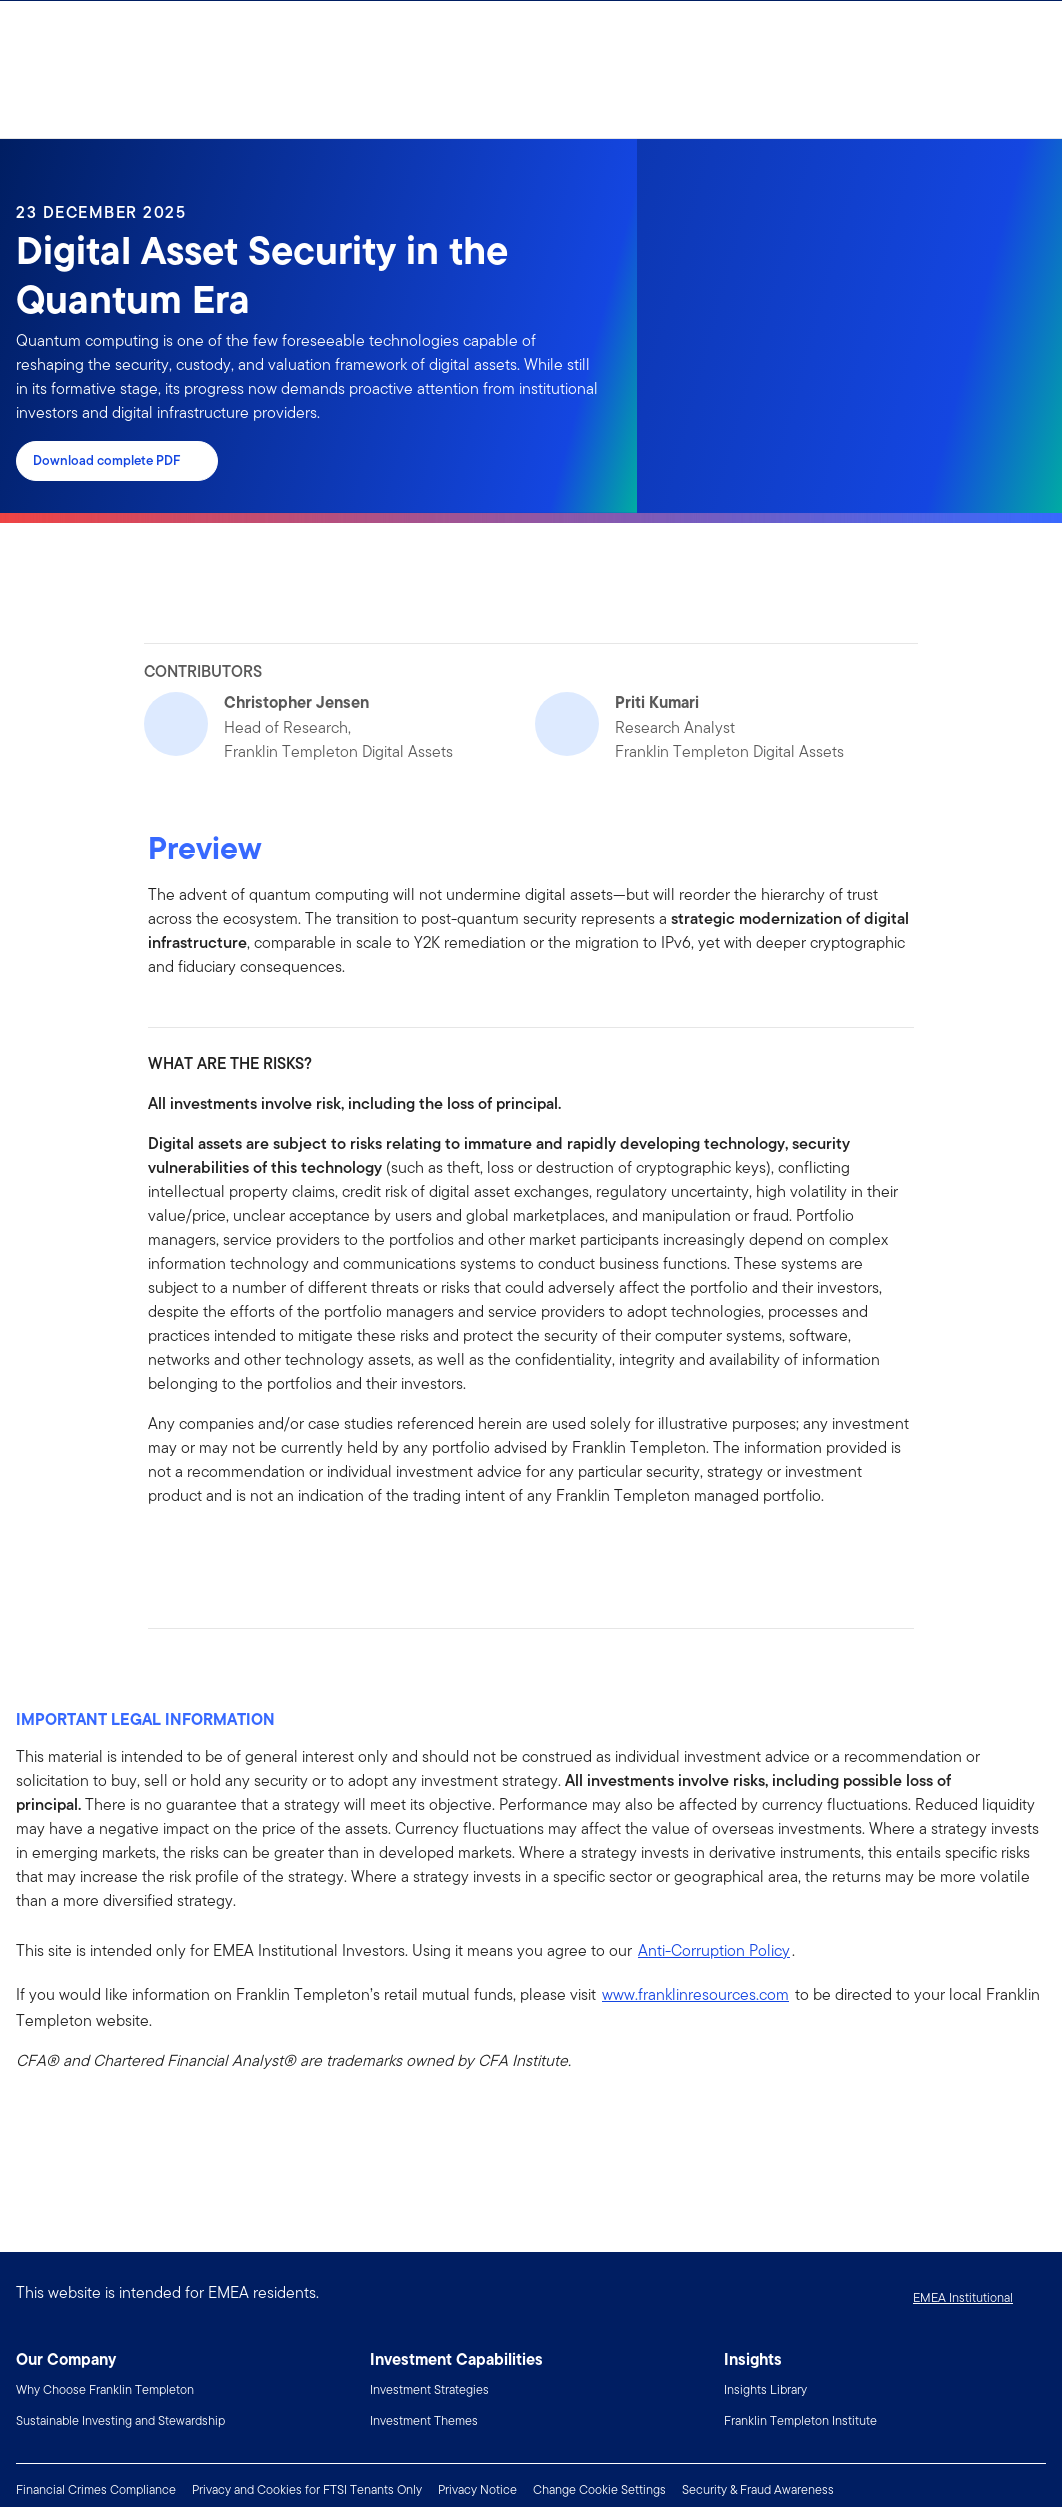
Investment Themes (424, 2420)
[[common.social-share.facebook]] (164, 1551)
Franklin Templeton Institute (800, 2420)
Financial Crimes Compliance (96, 2489)
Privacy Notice (477, 2489)
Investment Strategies (429, 2389)
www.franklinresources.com (695, 1994)
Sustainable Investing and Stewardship (120, 2420)
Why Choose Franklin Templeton (105, 2389)
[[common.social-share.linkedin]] (196, 1551)
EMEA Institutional (963, 2297)
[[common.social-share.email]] (260, 1551)
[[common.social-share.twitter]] (228, 1551)
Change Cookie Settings (599, 2489)
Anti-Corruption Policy (714, 1950)
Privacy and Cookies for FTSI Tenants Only (307, 2489)
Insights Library (765, 2389)
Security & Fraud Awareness (758, 2489)
